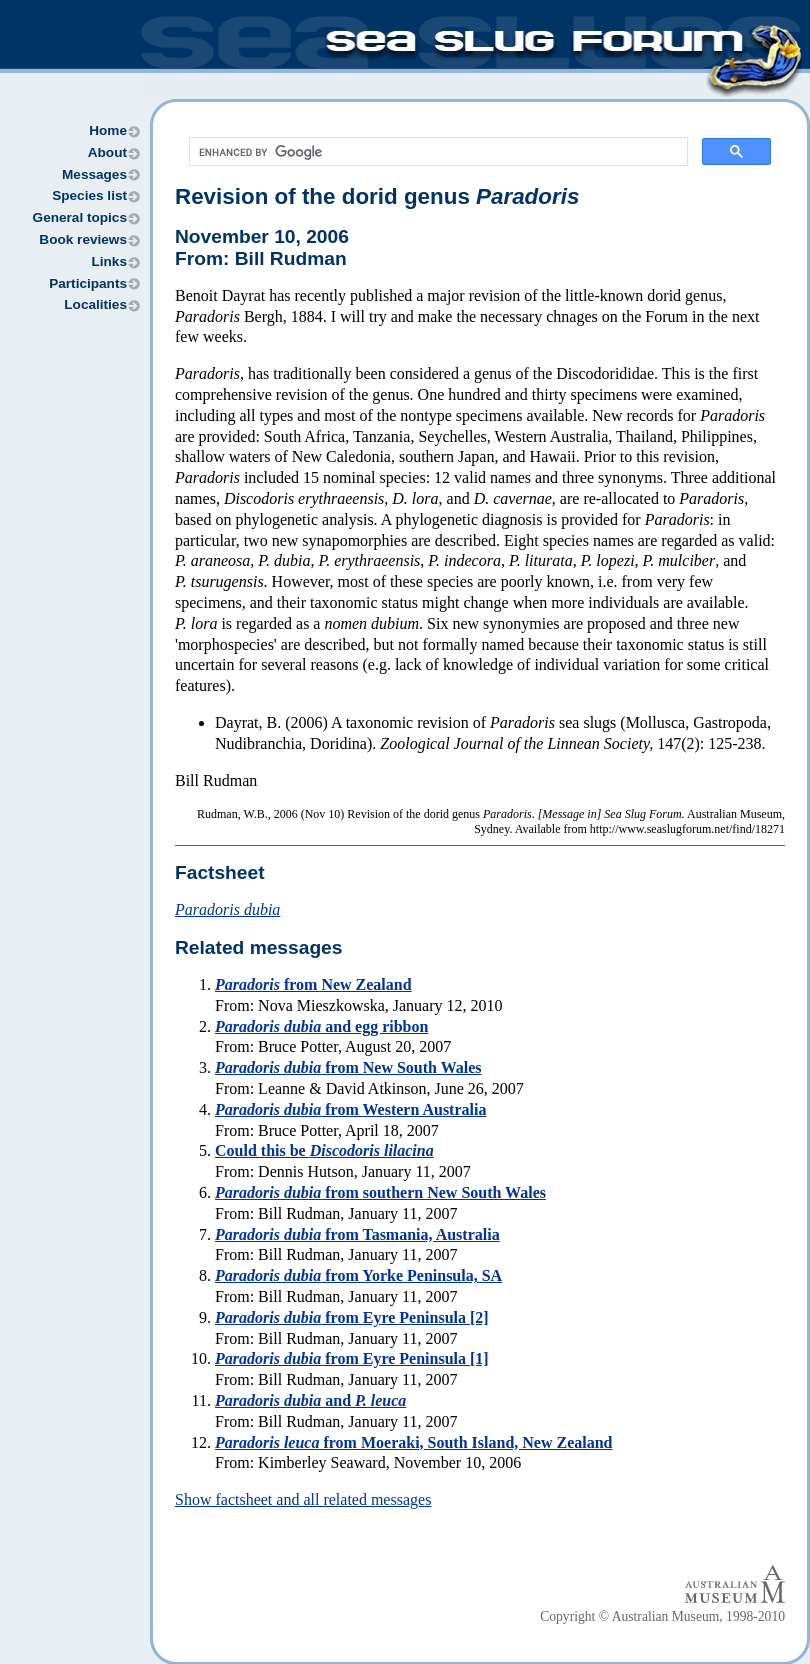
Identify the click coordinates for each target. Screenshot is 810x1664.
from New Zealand (313, 984)
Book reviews (83, 239)
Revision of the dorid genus (377, 196)
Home (108, 130)
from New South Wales (348, 1067)
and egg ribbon (321, 1026)
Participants (88, 283)
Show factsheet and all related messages (303, 1499)
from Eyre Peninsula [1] (352, 1358)
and (310, 1400)
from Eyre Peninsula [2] (352, 1317)
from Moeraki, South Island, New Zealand (414, 1442)
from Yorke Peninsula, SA (358, 1275)
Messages (94, 174)
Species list (89, 195)
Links (109, 261)
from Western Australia (350, 1109)
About (107, 152)
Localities (95, 304)
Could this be (324, 1150)
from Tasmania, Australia (357, 1234)
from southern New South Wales (380, 1192)
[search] (436, 152)
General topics (80, 217)
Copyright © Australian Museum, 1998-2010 (662, 1616)
